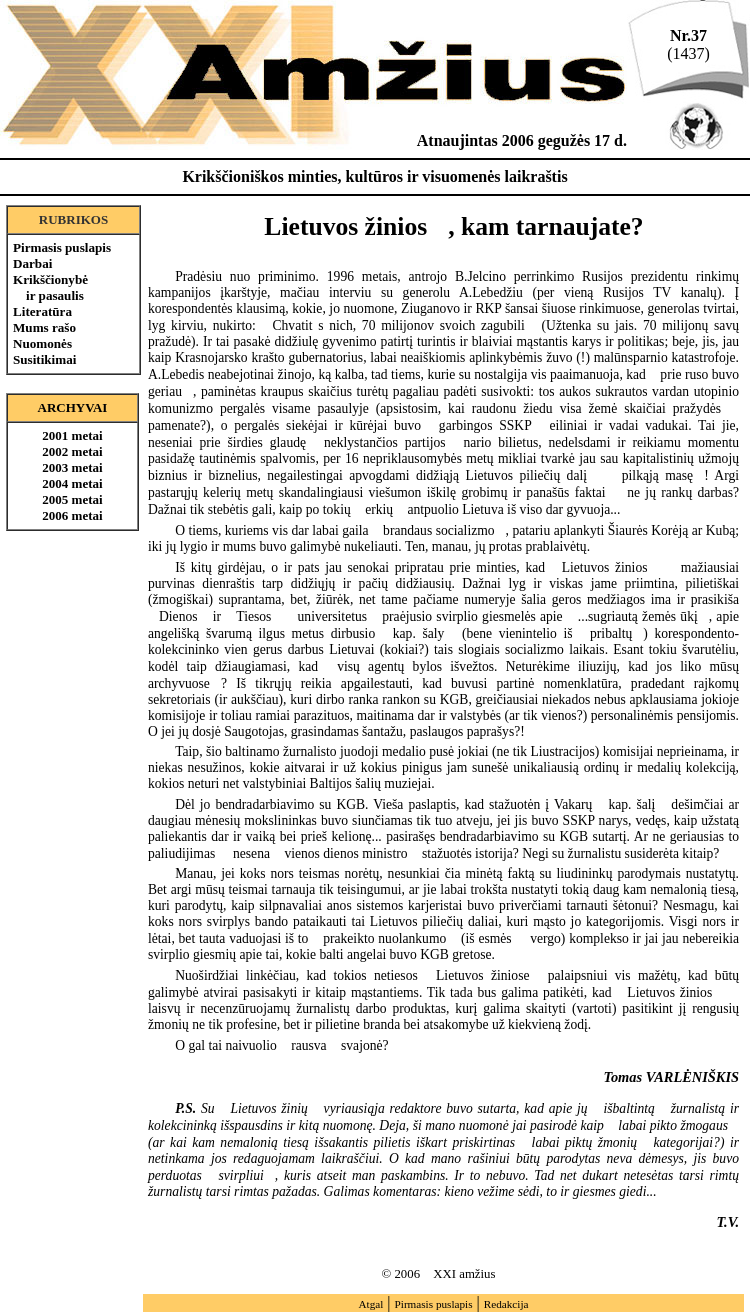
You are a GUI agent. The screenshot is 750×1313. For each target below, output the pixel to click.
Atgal (370, 1304)
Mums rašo (44, 327)
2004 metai (72, 483)
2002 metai (72, 451)
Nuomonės (42, 343)
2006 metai (72, 515)
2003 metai (72, 467)
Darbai (32, 263)
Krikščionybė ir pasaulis (50, 287)
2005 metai (72, 499)
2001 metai (72, 435)
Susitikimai (44, 359)
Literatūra (42, 311)
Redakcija (506, 1304)
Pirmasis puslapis (62, 247)
